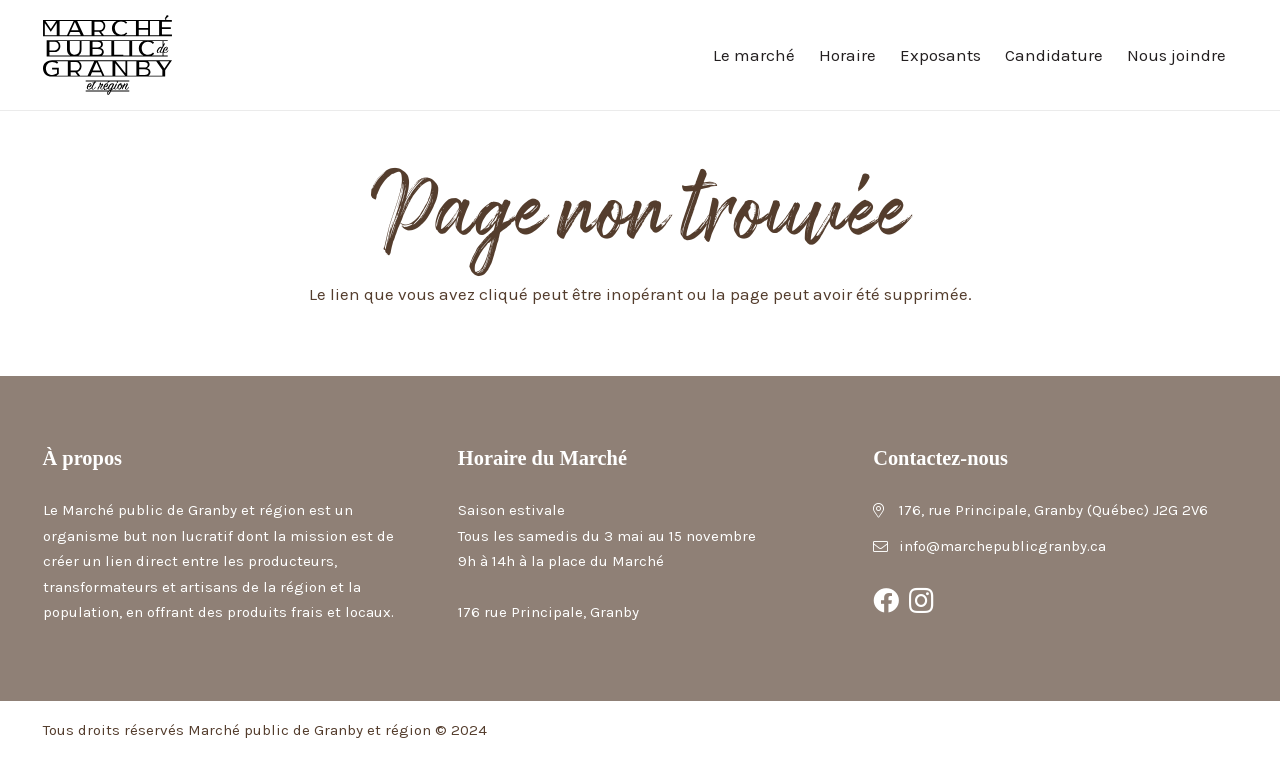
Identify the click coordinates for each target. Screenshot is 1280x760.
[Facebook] (886, 601)
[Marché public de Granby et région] (107, 55)
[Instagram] (922, 601)
